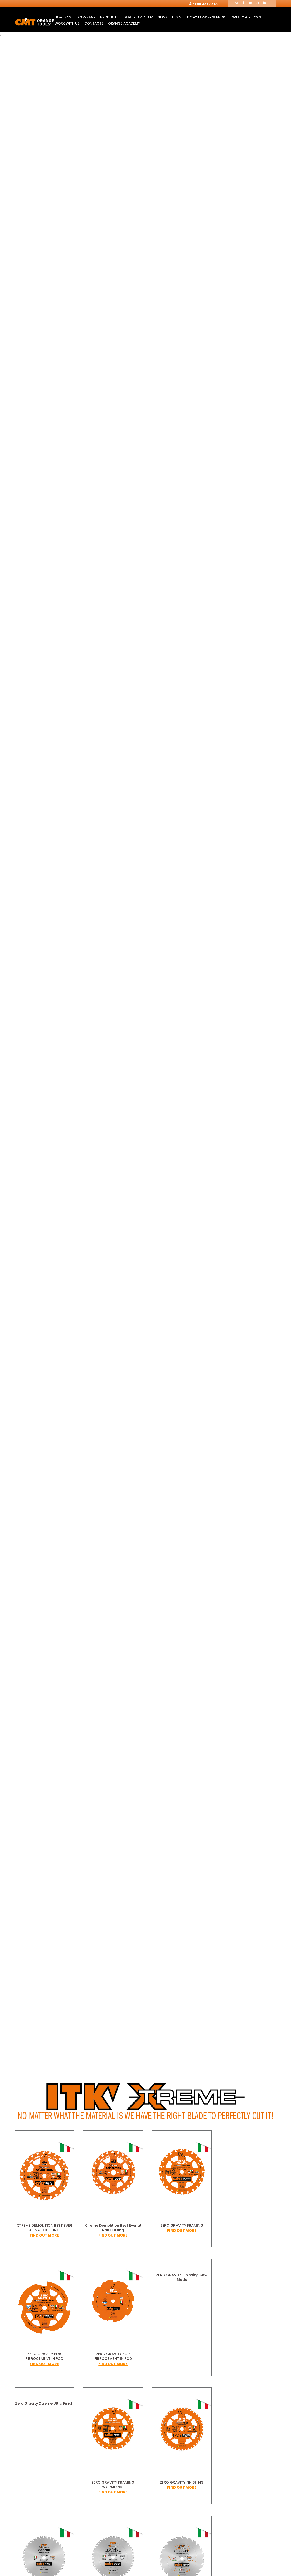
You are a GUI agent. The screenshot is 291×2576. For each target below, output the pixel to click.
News (162, 17)
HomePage (64, 17)
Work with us (67, 23)
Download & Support (207, 17)
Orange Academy (124, 23)
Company (86, 17)
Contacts (93, 23)
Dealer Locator (138, 17)
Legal (177, 17)
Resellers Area (204, 3)
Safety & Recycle (247, 17)
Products (109, 17)
